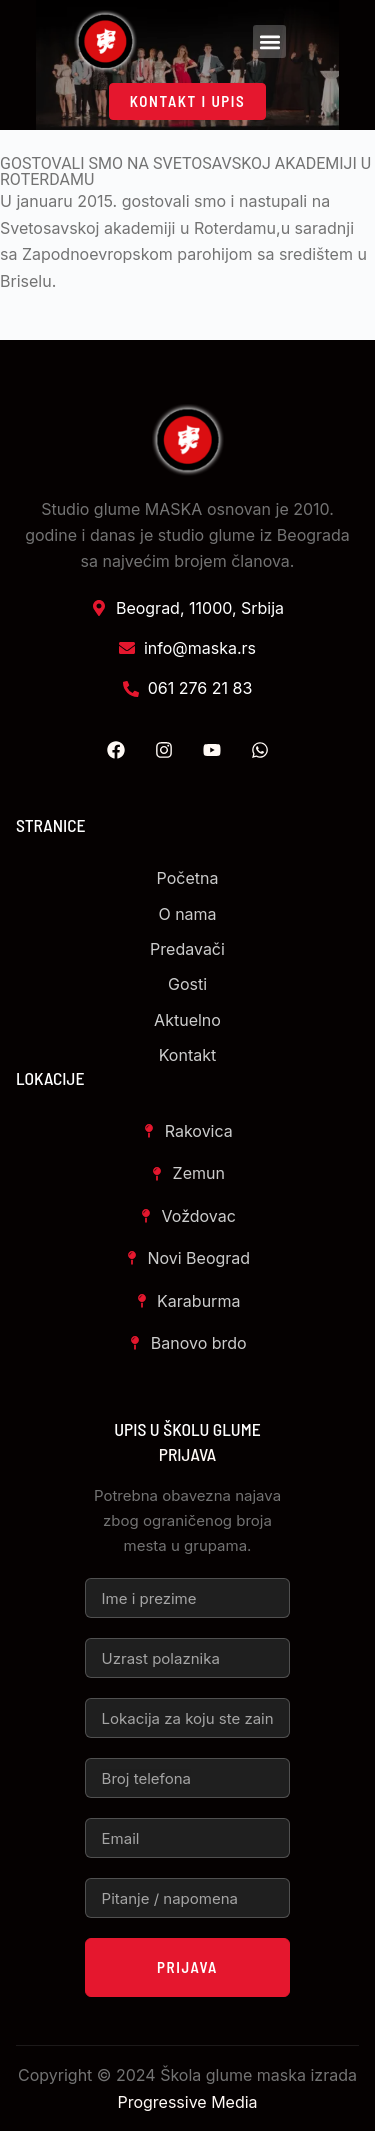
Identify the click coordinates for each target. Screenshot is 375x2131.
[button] (269, 41)
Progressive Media (187, 2102)
